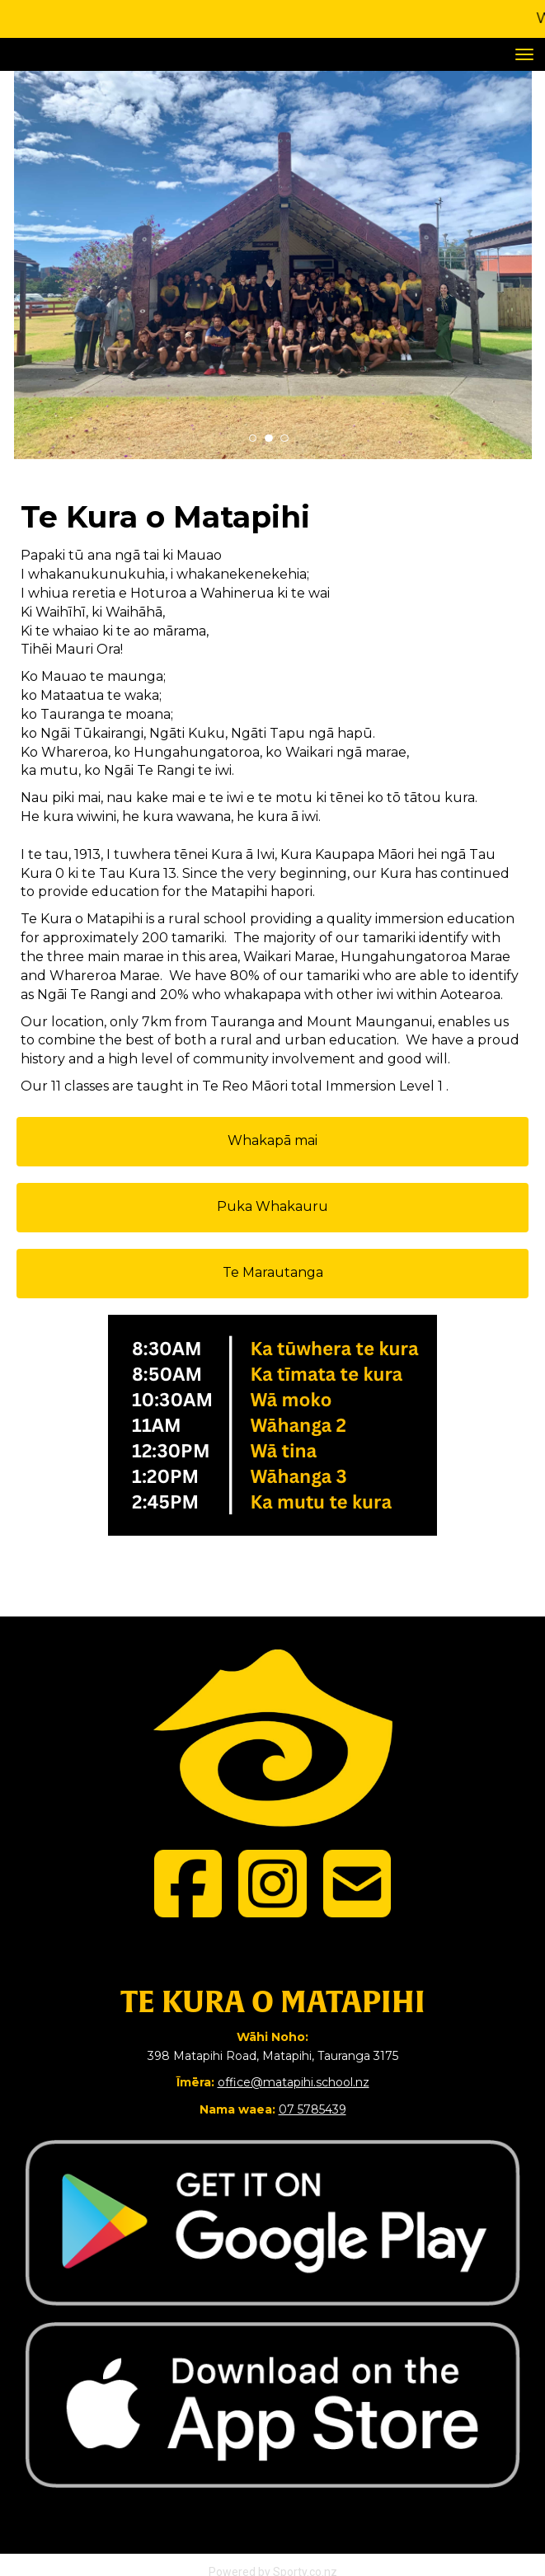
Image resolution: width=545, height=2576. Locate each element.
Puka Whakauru (272, 1206)
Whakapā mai (272, 1140)
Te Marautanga (273, 1272)
